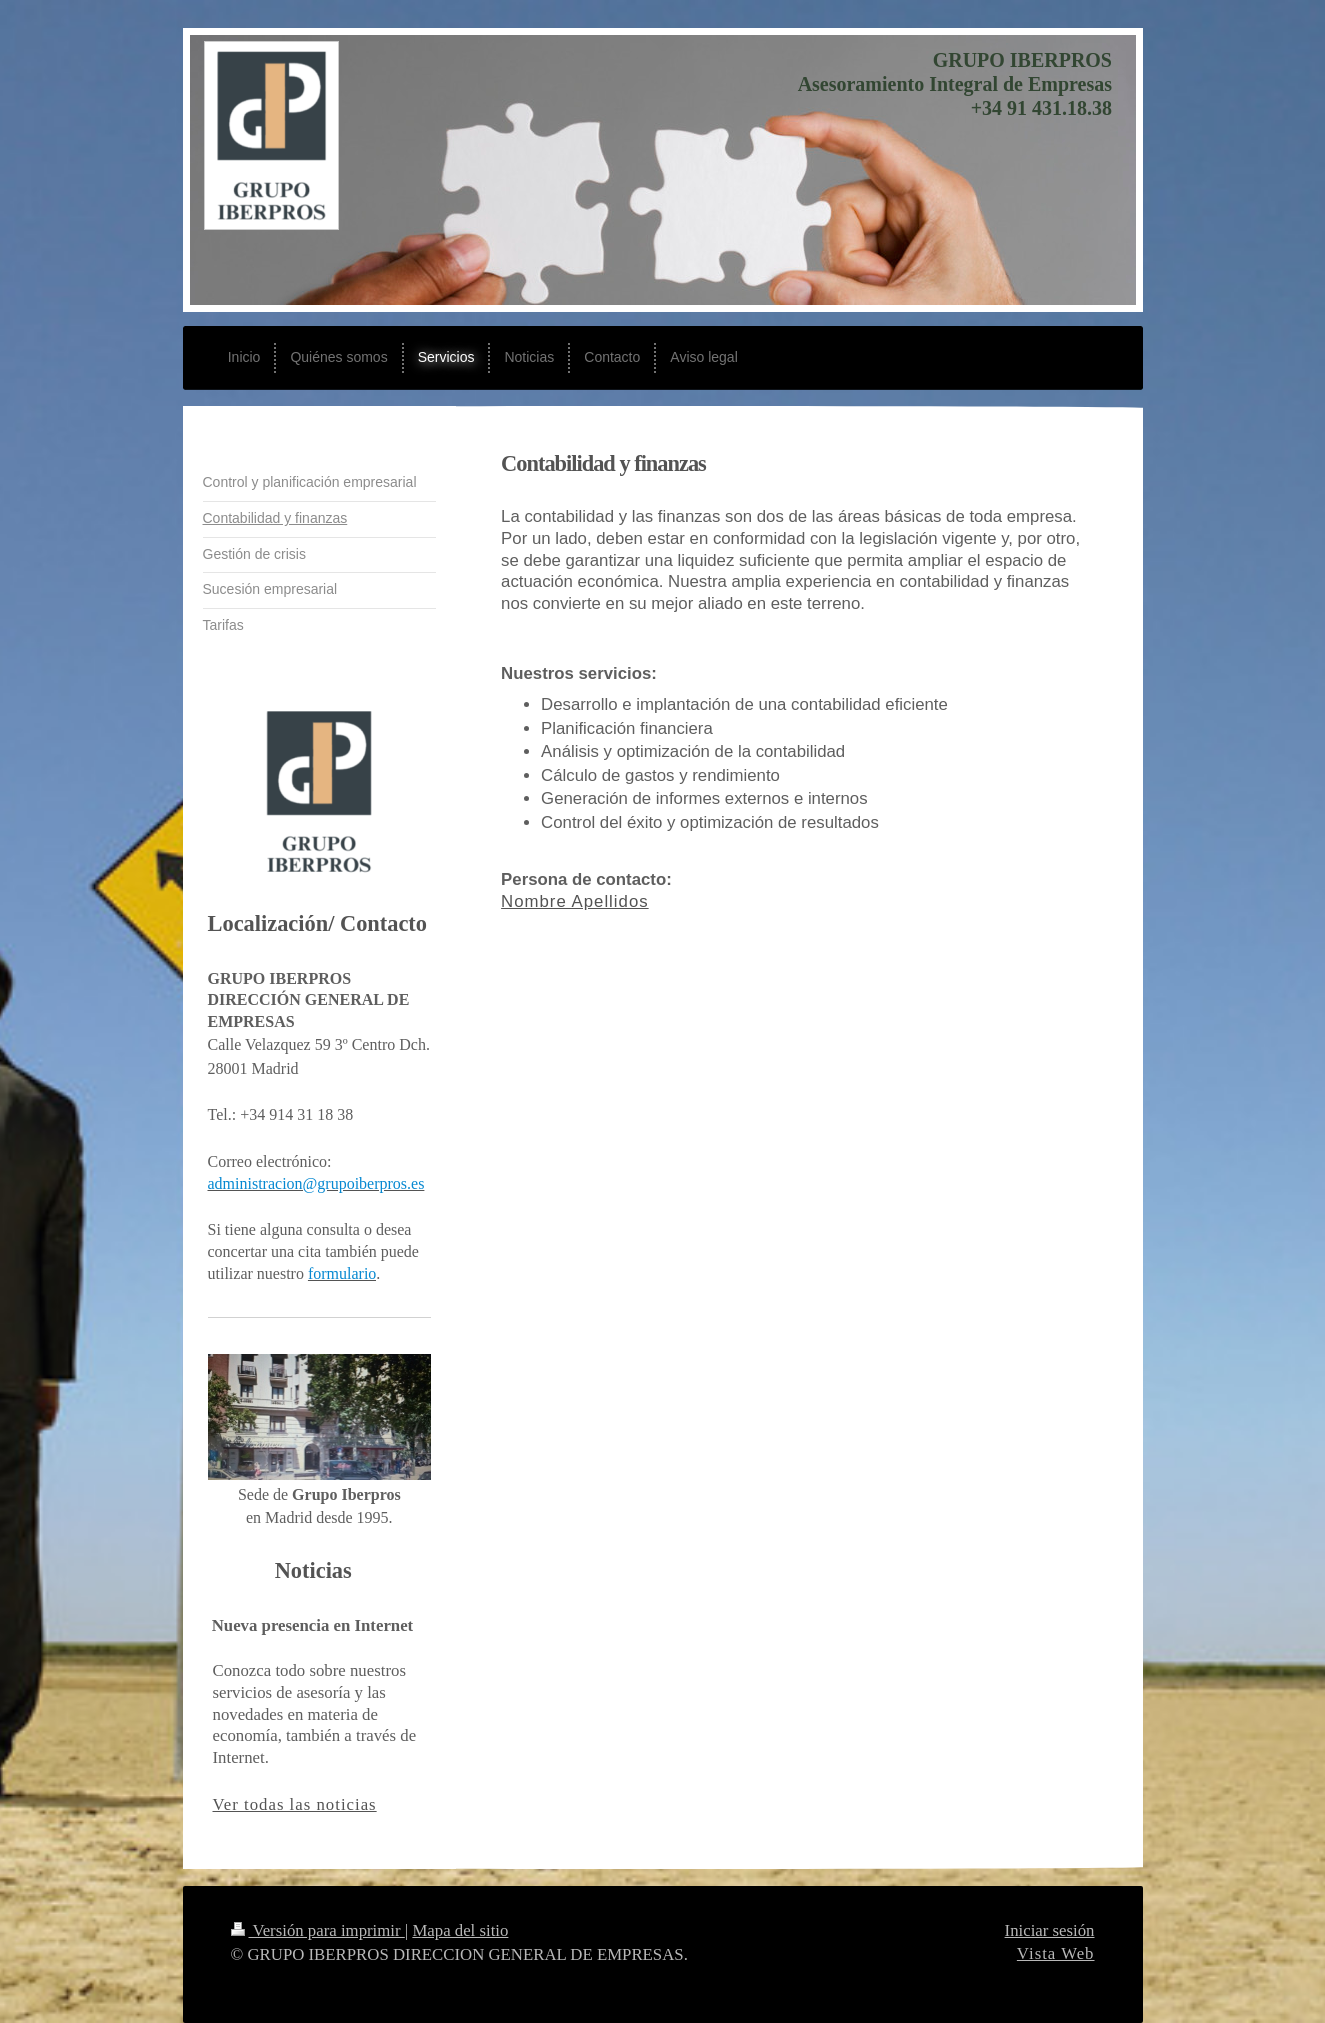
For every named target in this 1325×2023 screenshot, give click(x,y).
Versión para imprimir (318, 1930)
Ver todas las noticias (295, 1804)
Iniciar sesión (1050, 1930)
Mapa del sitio (460, 1930)
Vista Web (1056, 1953)
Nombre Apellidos (575, 901)
